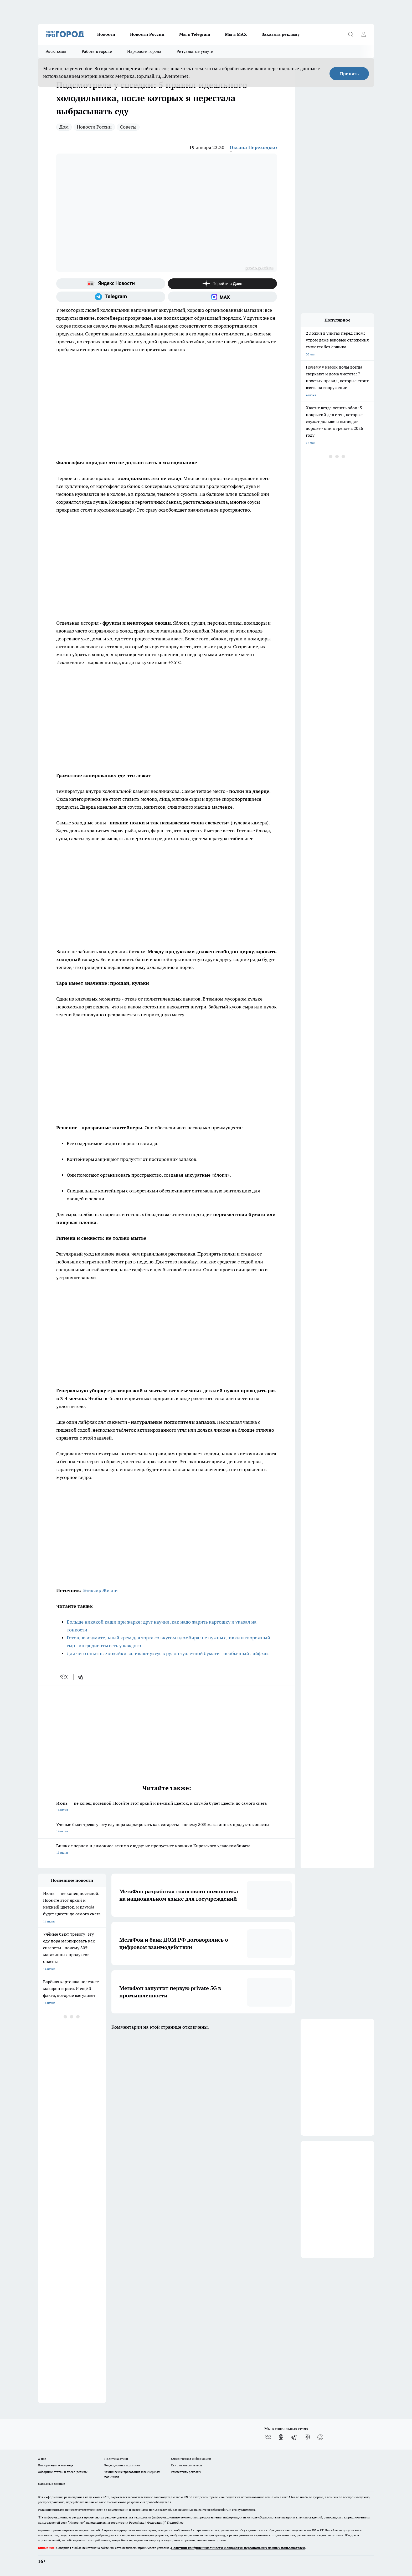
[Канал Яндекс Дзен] (222, 283)
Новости (106, 34)
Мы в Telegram (194, 34)
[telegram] (82, 1677)
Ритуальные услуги (195, 51)
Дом (64, 127)
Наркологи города (144, 51)
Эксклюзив (55, 51)
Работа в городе (97, 51)
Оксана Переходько (253, 147)
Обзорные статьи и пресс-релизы (62, 2472)
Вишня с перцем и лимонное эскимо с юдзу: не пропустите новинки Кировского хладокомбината (166, 1849)
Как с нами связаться (186, 2465)
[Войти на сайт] (363, 34)
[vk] (64, 1677)
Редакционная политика (122, 2465)
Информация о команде (55, 2465)
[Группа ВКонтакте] (267, 2437)
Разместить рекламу (186, 2472)
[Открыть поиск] (350, 34)
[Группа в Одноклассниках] (280, 2437)
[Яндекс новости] (110, 283)
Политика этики (116, 2459)
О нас (42, 2459)
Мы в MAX (236, 34)
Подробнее (175, 2522)
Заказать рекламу (281, 34)
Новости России (147, 34)
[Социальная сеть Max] (222, 297)
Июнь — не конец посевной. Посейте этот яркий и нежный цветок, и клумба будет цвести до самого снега (166, 1806)
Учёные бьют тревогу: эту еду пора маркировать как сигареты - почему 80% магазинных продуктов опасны (166, 1828)
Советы (128, 127)
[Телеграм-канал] (110, 297)
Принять (349, 73)
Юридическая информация (191, 2459)
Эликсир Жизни (100, 1590)
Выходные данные (51, 2484)
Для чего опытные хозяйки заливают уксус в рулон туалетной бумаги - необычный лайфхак (168, 1653)
